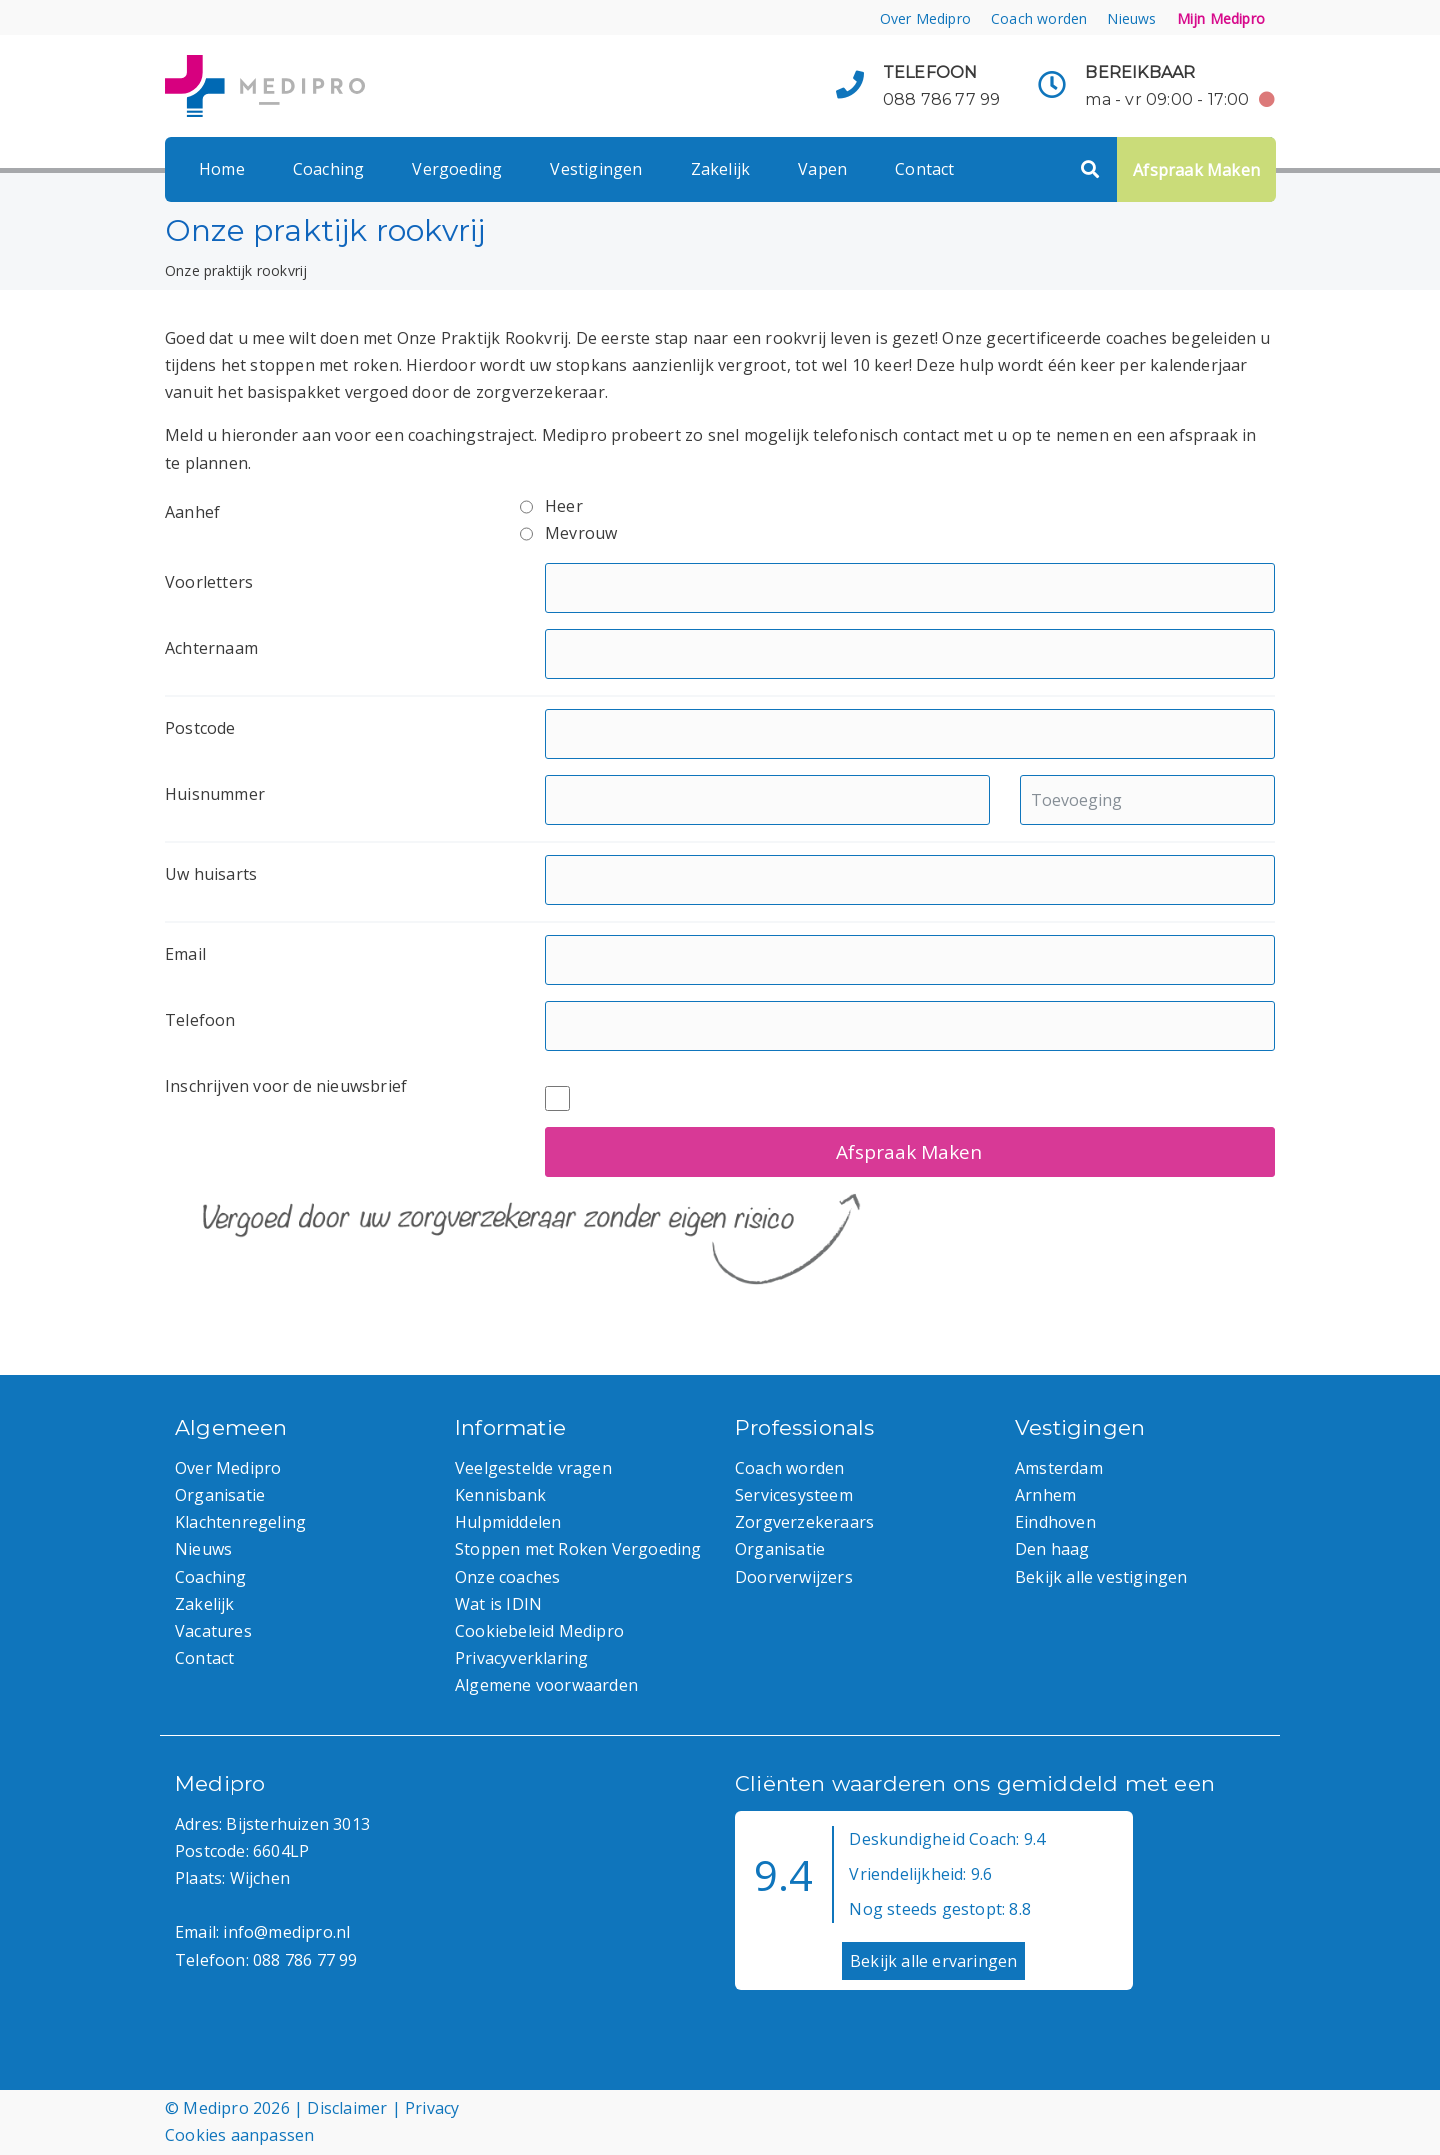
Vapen (822, 169)
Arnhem (1045, 1495)
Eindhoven (1055, 1522)
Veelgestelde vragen (533, 1468)
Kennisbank (500, 1495)
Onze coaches (507, 1577)
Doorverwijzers (794, 1577)
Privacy (432, 2108)
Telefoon (200, 1020)
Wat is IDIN (498, 1604)
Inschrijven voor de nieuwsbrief (286, 1086)
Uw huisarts (211, 874)
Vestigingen (596, 169)
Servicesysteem (794, 1495)
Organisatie (220, 1495)
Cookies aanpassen (239, 2135)
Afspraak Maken (1196, 170)
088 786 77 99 (942, 99)
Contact (924, 169)
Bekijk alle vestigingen (1101, 1577)
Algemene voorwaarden (546, 1685)
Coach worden (1039, 18)
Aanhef (192, 512)
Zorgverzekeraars (804, 1522)
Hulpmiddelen (508, 1522)
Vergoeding (457, 169)
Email (185, 954)
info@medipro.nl (286, 1932)
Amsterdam (1059, 1468)
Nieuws (1131, 18)
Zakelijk (721, 169)
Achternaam (211, 648)
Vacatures (213, 1631)
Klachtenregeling (240, 1522)
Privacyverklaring (521, 1658)
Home (222, 169)
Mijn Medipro (1221, 18)
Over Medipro (925, 18)
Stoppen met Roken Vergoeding (578, 1549)
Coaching (329, 169)
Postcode (200, 728)
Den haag (1052, 1549)
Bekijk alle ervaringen (933, 1961)
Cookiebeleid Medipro (539, 1631)
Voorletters (209, 582)
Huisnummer (215, 794)
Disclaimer (347, 2108)
